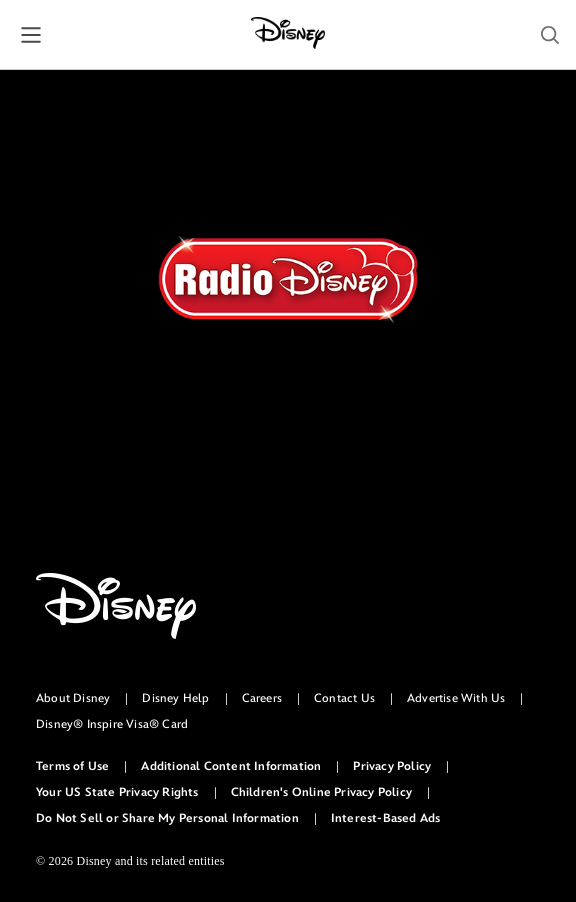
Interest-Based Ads (386, 818)
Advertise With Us (456, 698)
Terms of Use (72, 766)
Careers (262, 698)
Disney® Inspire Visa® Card (112, 724)
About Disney (73, 698)
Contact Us (344, 698)
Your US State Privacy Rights (117, 792)
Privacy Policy (392, 766)
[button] (31, 35)
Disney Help (175, 698)
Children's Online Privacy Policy (321, 792)
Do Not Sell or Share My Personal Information (167, 818)
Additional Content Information (231, 766)
